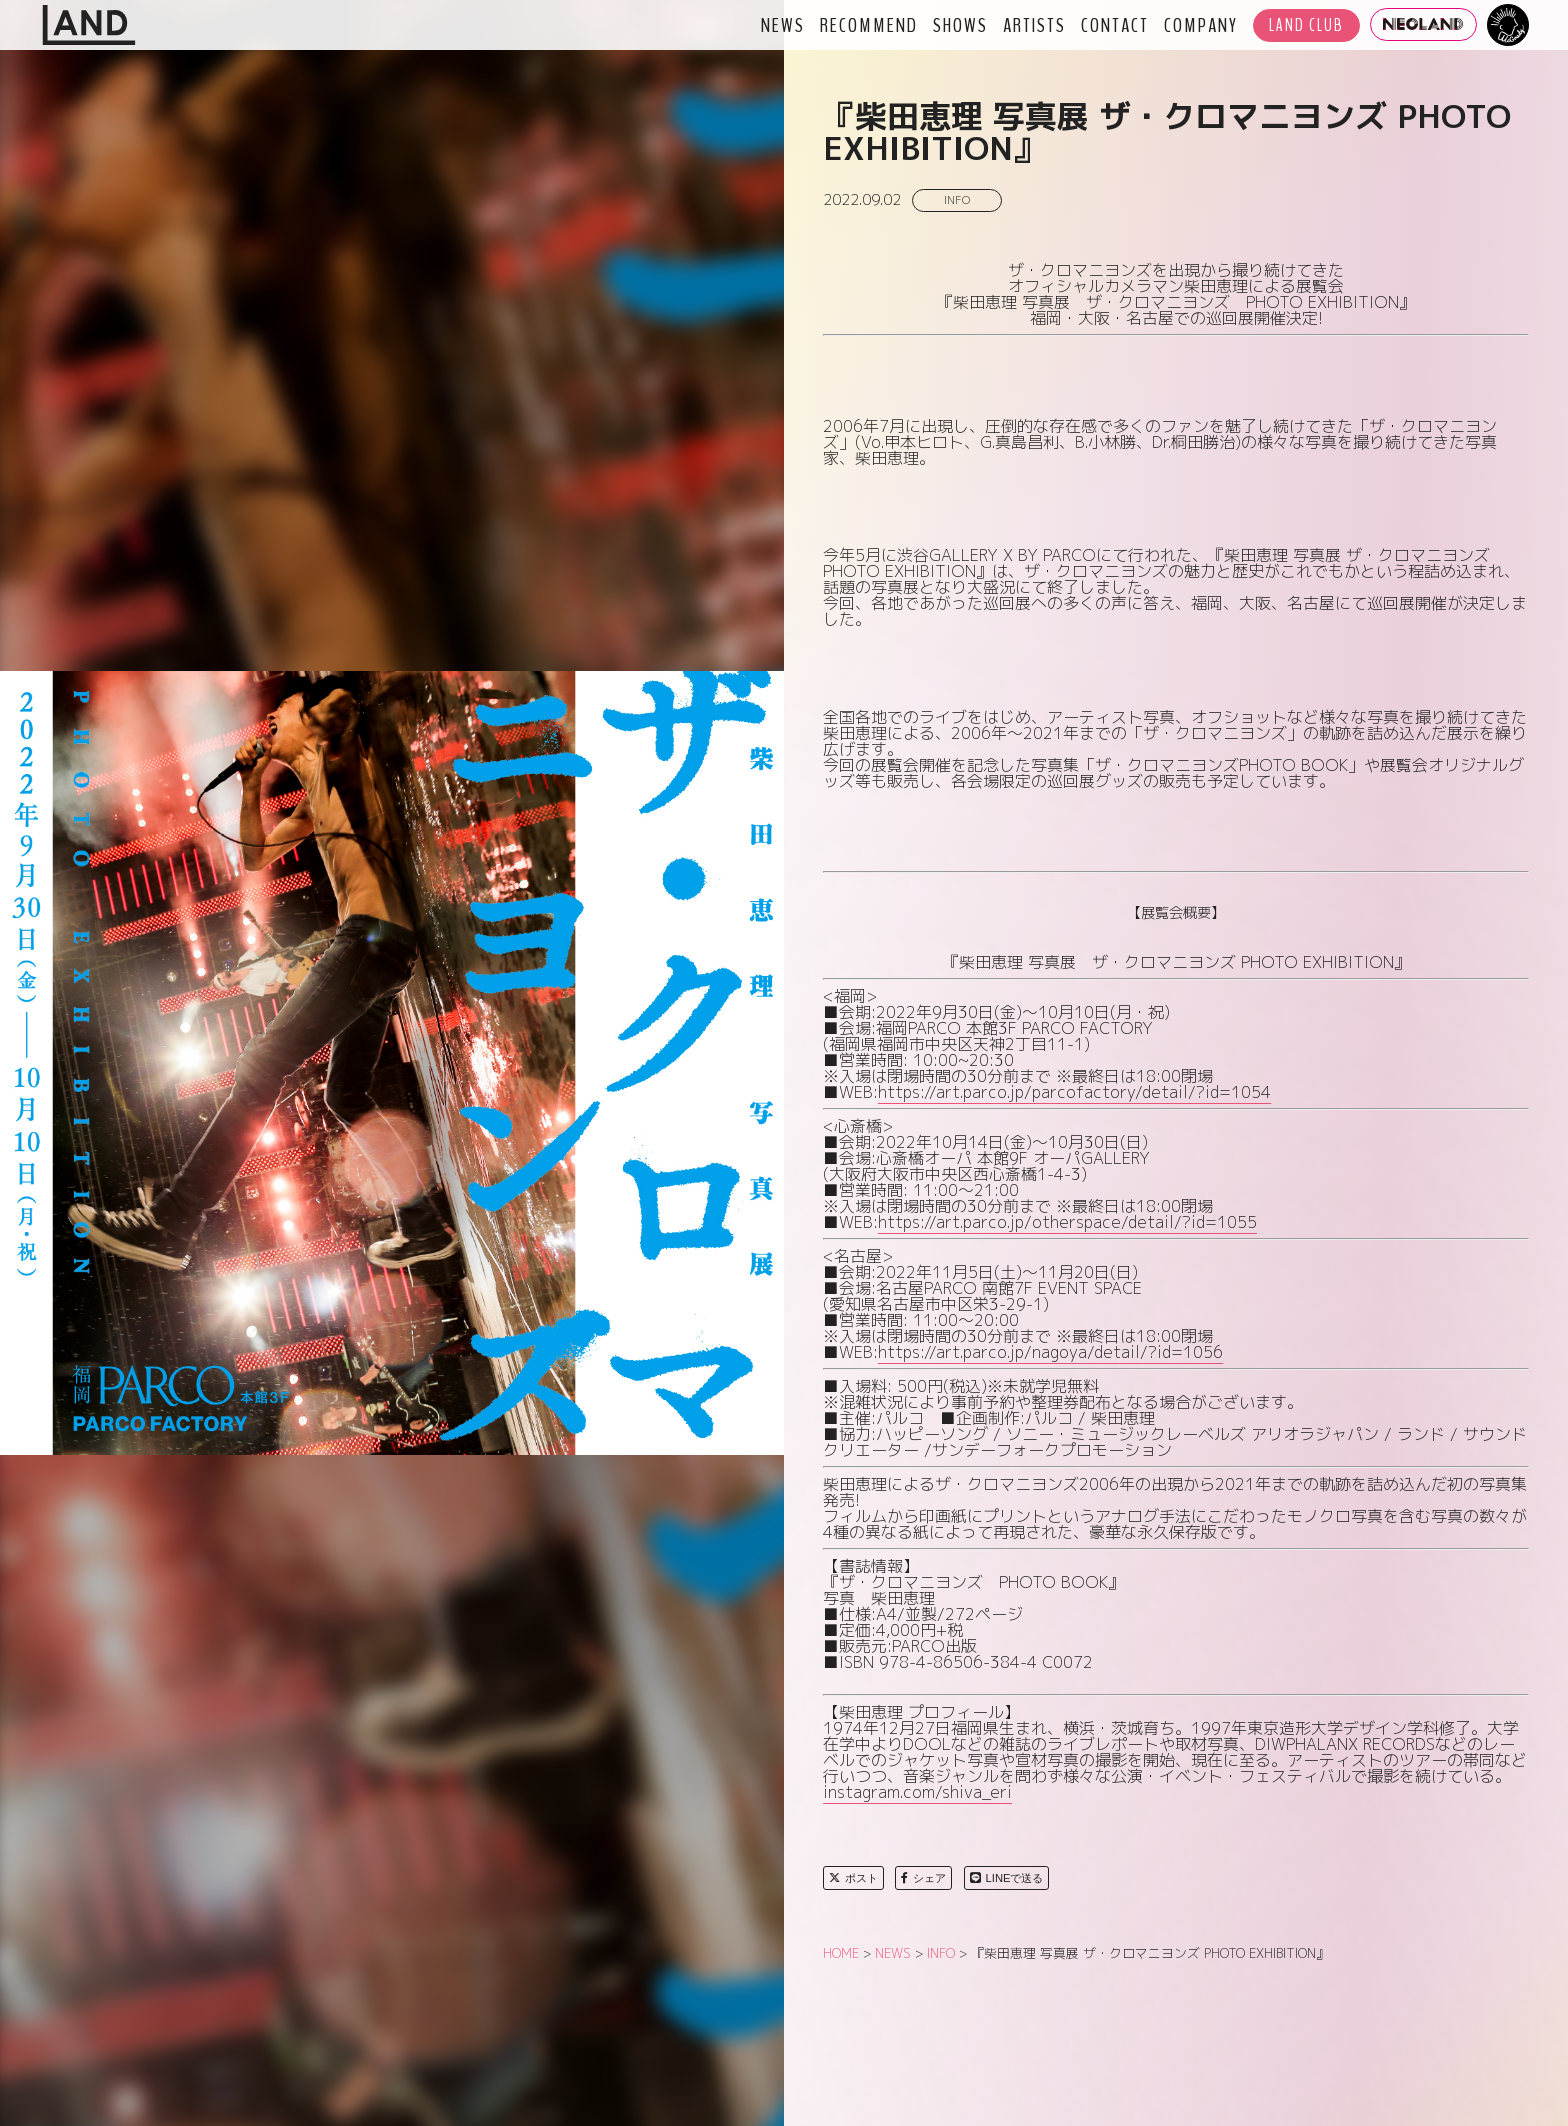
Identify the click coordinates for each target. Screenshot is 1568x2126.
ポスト (853, 1878)
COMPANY (1201, 25)
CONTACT (1115, 25)
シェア (923, 1878)
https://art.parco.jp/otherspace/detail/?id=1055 (1067, 1222)
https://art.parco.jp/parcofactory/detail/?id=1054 (1074, 1092)
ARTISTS (1034, 25)
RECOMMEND (869, 25)
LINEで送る (1007, 1878)
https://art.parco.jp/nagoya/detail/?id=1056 (1050, 1352)
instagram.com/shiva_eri (917, 1792)
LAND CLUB (1306, 25)
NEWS (783, 25)
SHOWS (960, 25)
